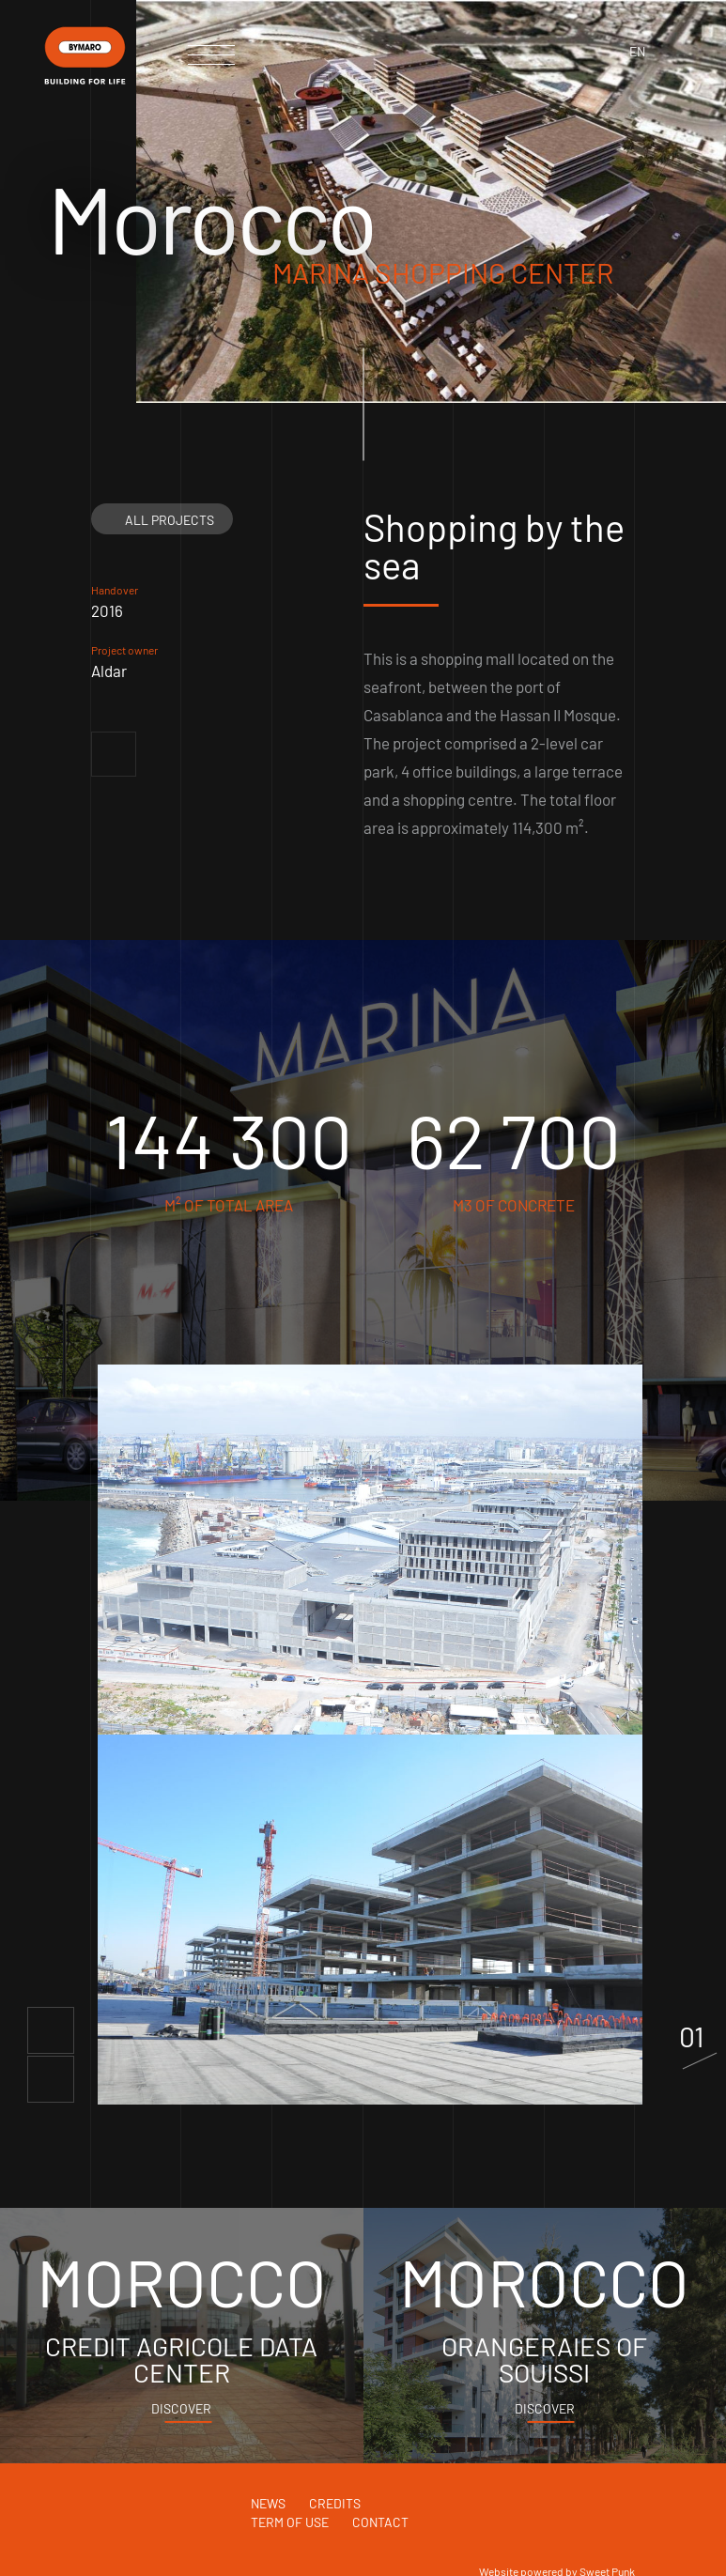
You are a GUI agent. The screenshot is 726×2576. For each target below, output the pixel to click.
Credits (335, 2503)
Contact (380, 2522)
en (637, 51)
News (268, 2503)
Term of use (290, 2522)
